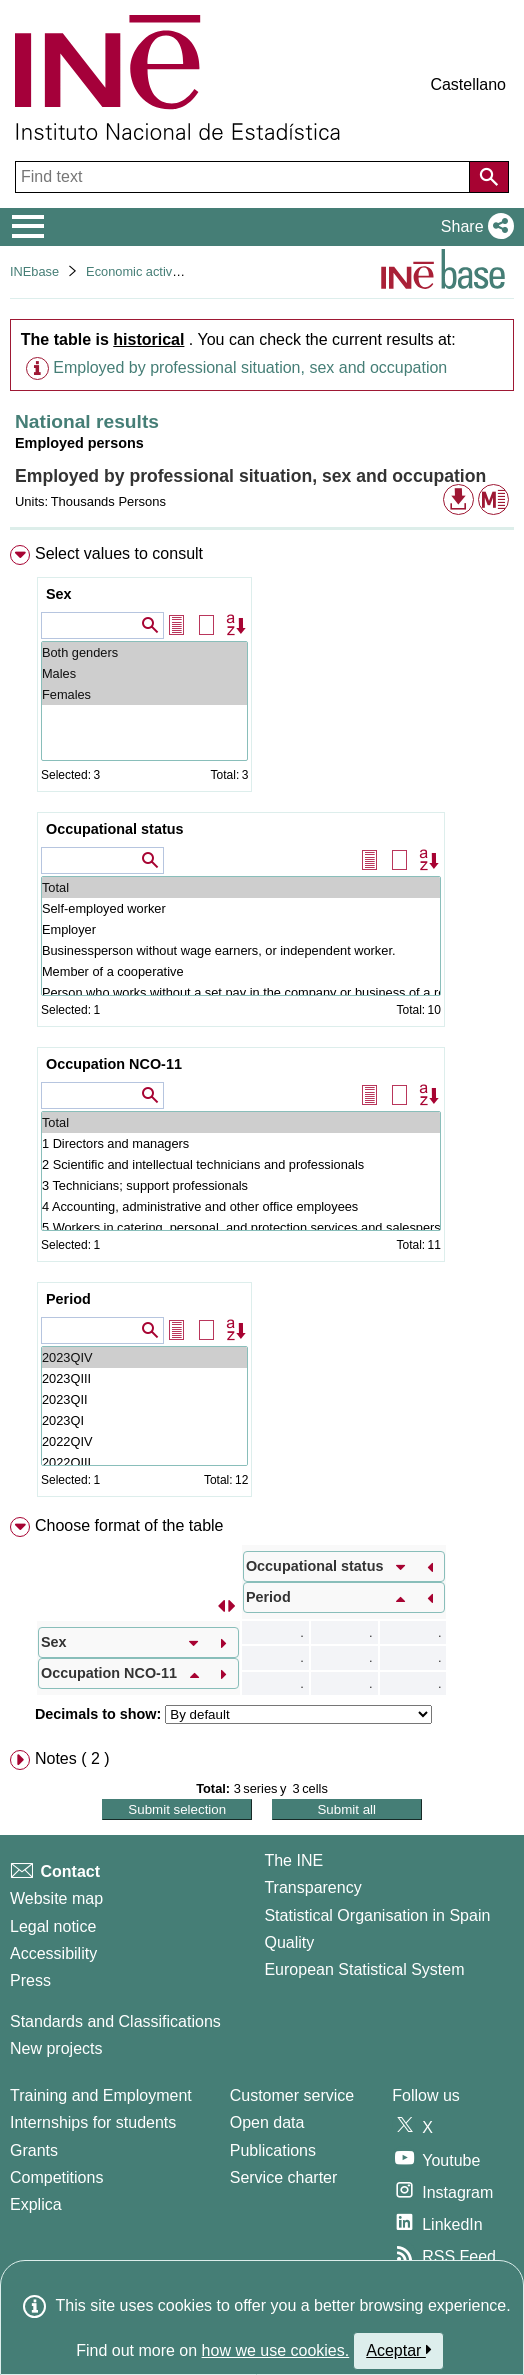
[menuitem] (262, 1025)
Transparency (312, 1887)
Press (30, 1980)
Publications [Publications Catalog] (273, 2150)
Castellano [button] (468, 84)
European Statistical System (364, 1969)
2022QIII (144, 1462)
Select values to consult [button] (119, 553)
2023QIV (144, 1357)
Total (241, 887)
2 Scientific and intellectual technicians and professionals (241, 1164)
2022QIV (144, 1441)
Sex (59, 594)
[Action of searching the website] (489, 177)
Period (68, 1299)
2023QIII (144, 1378)
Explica (36, 2204)
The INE (293, 1860)
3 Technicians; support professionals (241, 1185)
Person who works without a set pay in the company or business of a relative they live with (241, 992)
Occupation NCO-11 (114, 1064)
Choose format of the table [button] (129, 1525)
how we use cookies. (276, 2350)
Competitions (56, 2177)
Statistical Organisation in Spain (377, 1915)
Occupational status (115, 829)
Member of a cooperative (241, 971)
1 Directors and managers (241, 1143)
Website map (56, 1898)
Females (144, 694)
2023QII (144, 1399)
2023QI (144, 1420)
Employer (241, 929)
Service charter (284, 2177)
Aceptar (398, 2350)
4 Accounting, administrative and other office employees (241, 1206)
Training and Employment (101, 2095)
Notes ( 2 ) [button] (72, 1758)
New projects (56, 2048)
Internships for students (93, 2122)
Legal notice (53, 1926)
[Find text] (244, 177)
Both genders (144, 652)
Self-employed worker (241, 908)
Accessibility (53, 1953)
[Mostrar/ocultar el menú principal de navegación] (28, 227)
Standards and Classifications (115, 2021)
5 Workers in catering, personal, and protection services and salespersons (241, 1227)
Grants (34, 2150)
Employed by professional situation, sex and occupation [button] (250, 367)
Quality (289, 1942)
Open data (267, 2122)
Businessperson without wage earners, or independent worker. (241, 950)
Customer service (292, 2095)
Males (144, 673)
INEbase (34, 271)
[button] (473, 227)
